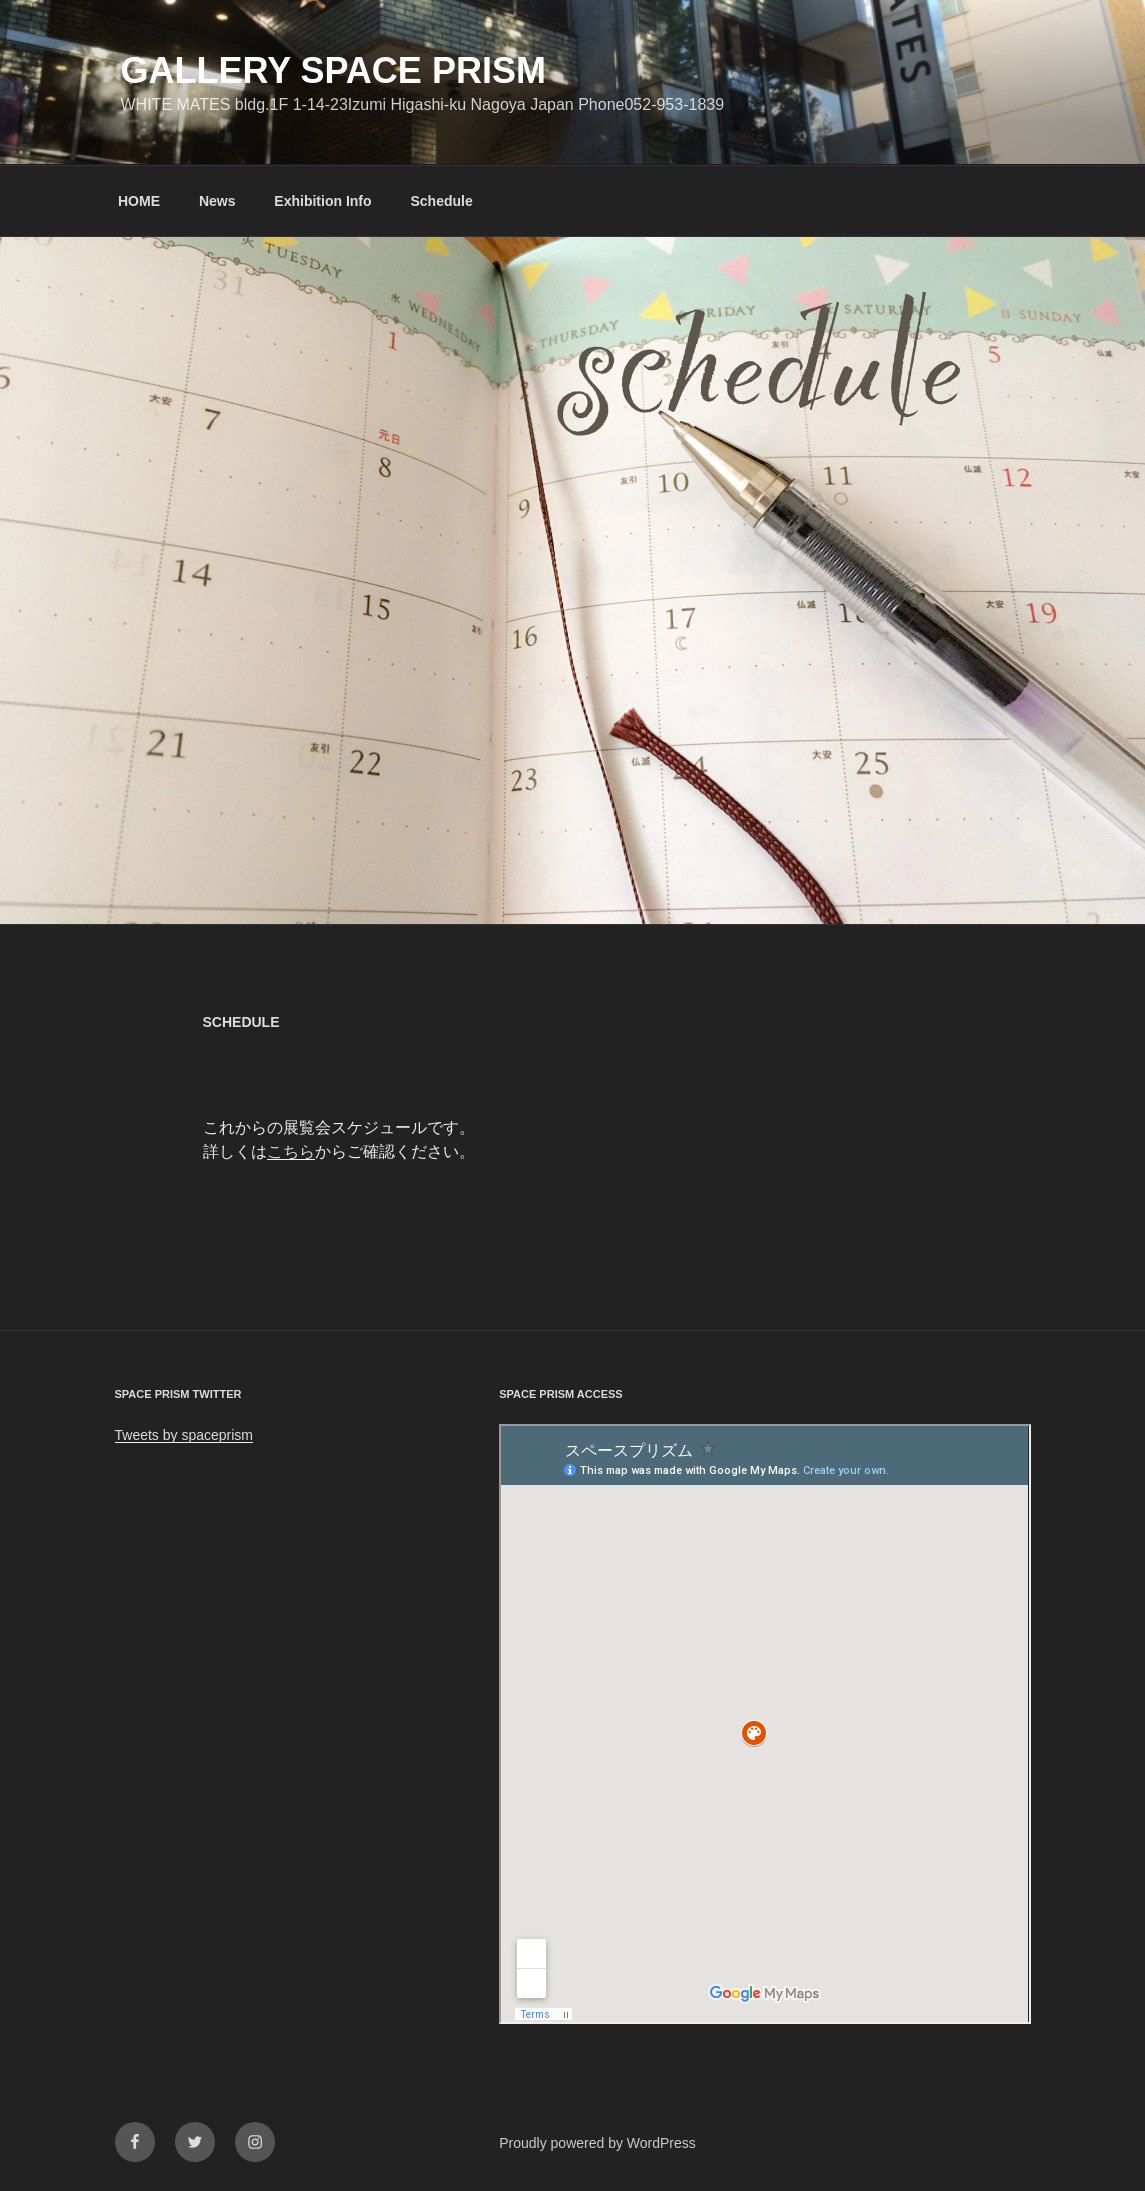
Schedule (441, 201)
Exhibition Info (322, 201)
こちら (291, 1151)
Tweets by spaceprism (184, 1435)
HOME (139, 201)
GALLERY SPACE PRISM (333, 70)
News (217, 201)
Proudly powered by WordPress (597, 2143)
